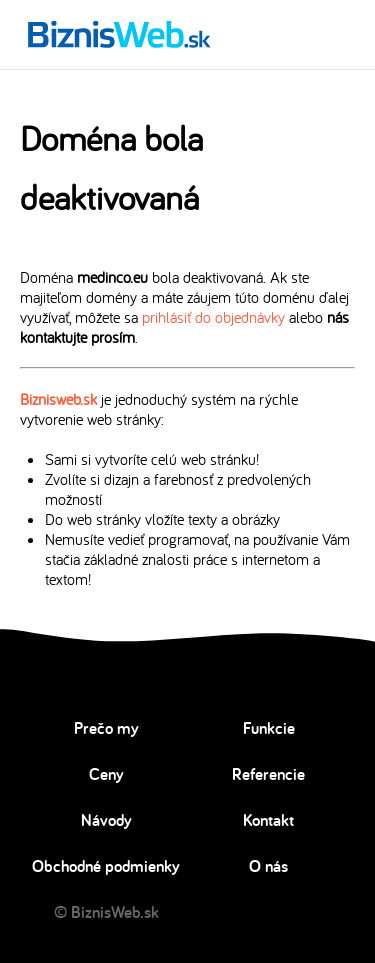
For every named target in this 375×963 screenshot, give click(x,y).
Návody (106, 820)
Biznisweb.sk (58, 399)
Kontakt (268, 820)
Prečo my (106, 728)
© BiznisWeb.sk (106, 912)
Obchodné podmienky (106, 866)
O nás (268, 866)
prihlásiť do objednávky (213, 317)
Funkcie (269, 728)
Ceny (106, 774)
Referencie (268, 774)
